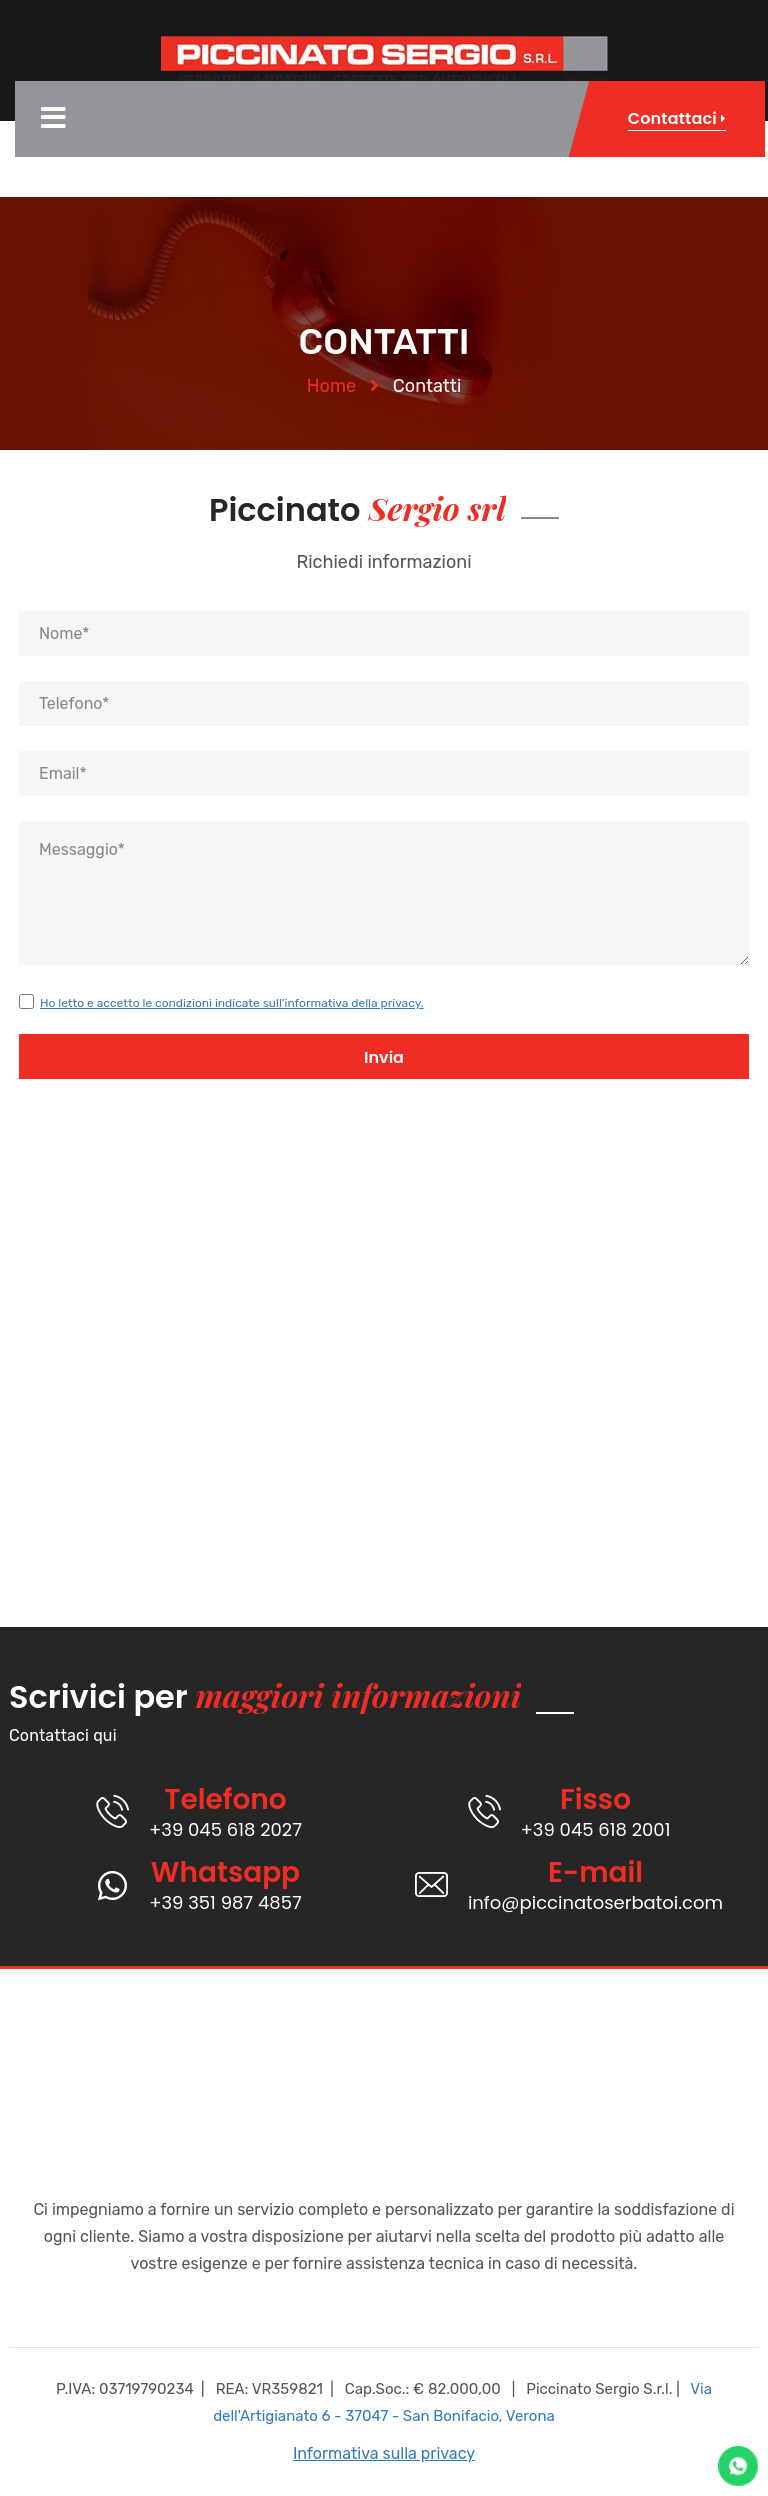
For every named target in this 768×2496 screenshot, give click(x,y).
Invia (384, 1057)
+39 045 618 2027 (225, 1829)
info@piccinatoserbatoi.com (595, 1902)
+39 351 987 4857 (225, 1902)
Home (331, 386)
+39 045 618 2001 (596, 1829)
